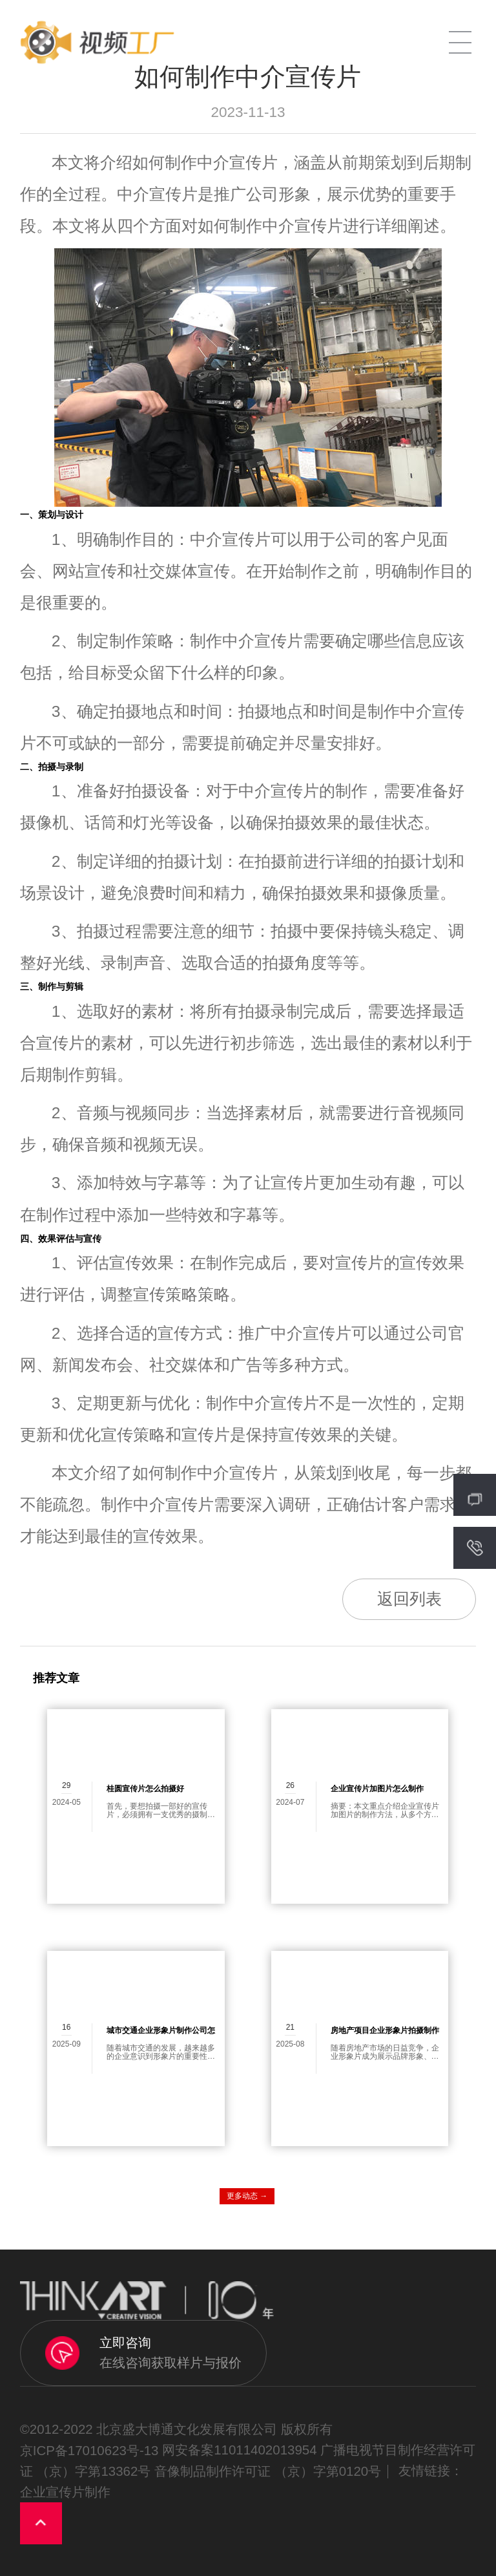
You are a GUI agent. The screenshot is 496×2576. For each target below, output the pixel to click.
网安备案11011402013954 (239, 2449)
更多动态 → (247, 2195)
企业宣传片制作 (65, 2491)
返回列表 (409, 1599)
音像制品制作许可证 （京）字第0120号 (267, 2471)
